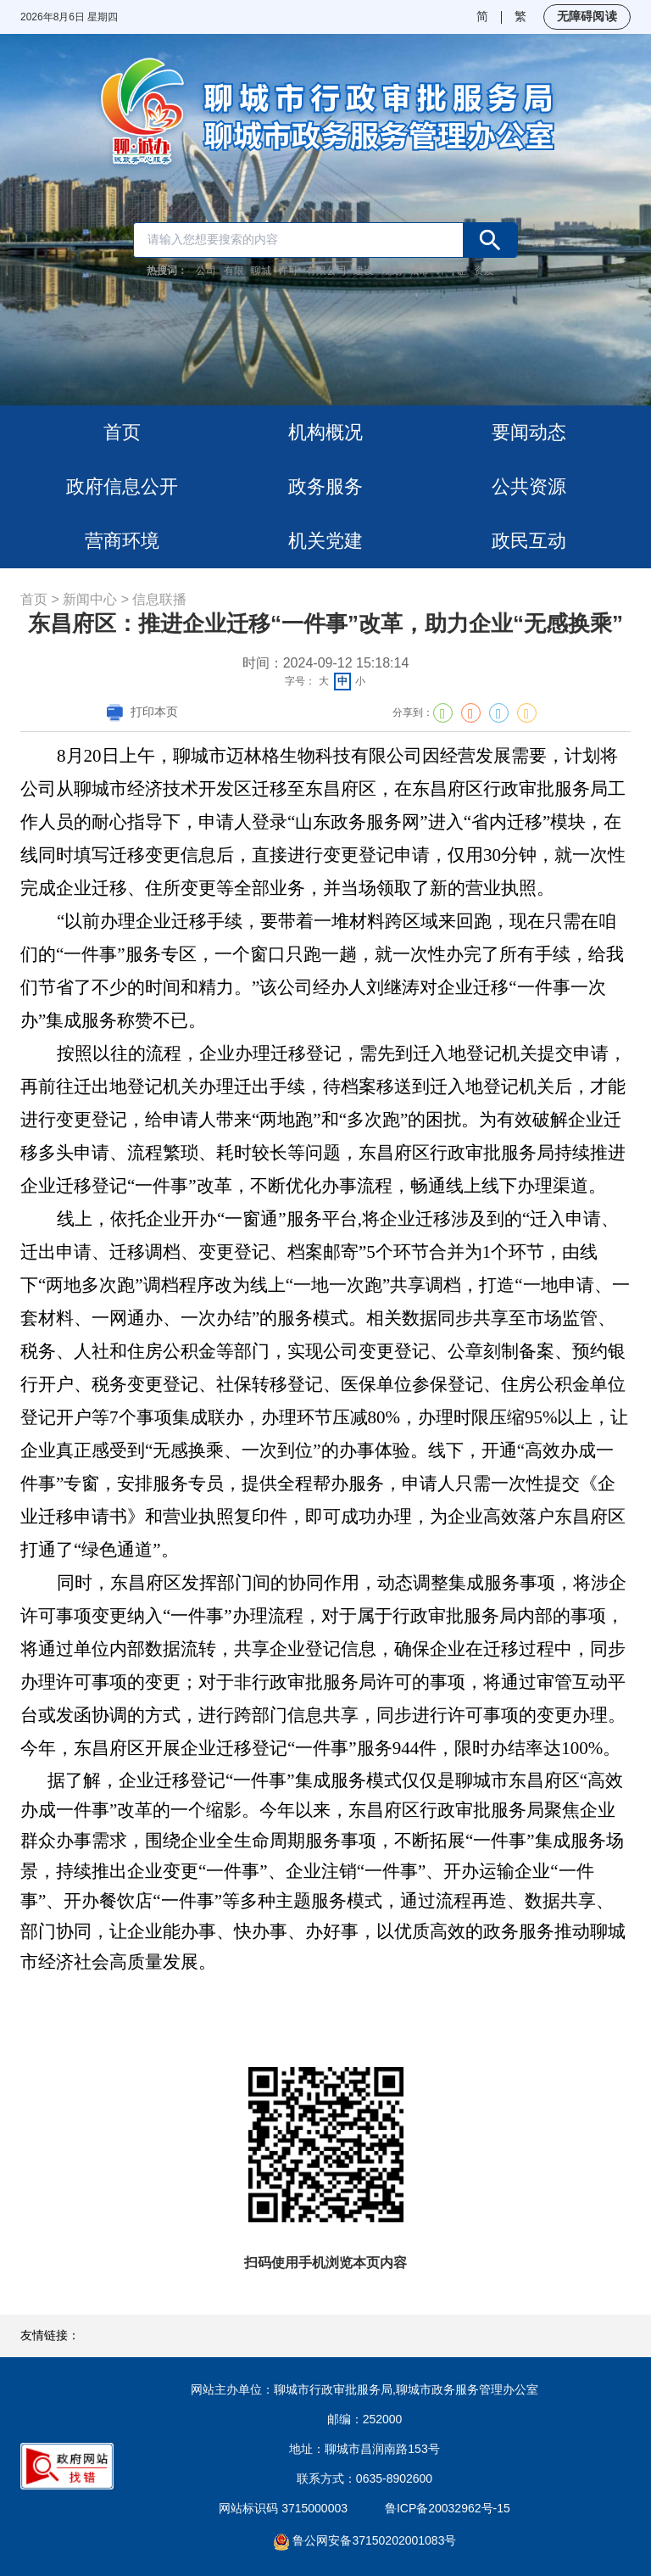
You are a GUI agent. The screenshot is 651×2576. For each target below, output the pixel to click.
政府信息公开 (122, 486)
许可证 (451, 271)
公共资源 (529, 486)
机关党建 (325, 540)
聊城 (261, 271)
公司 (206, 271)
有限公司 (326, 271)
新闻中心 (90, 599)
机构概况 (325, 432)
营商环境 (122, 540)
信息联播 (159, 599)
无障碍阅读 (587, 16)
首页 (122, 432)
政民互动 (529, 540)
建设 (363, 271)
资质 (484, 271)
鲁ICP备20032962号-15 (447, 2508)
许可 (288, 271)
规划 (391, 271)
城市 (419, 271)
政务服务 (325, 486)
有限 (234, 271)
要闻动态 (529, 432)
